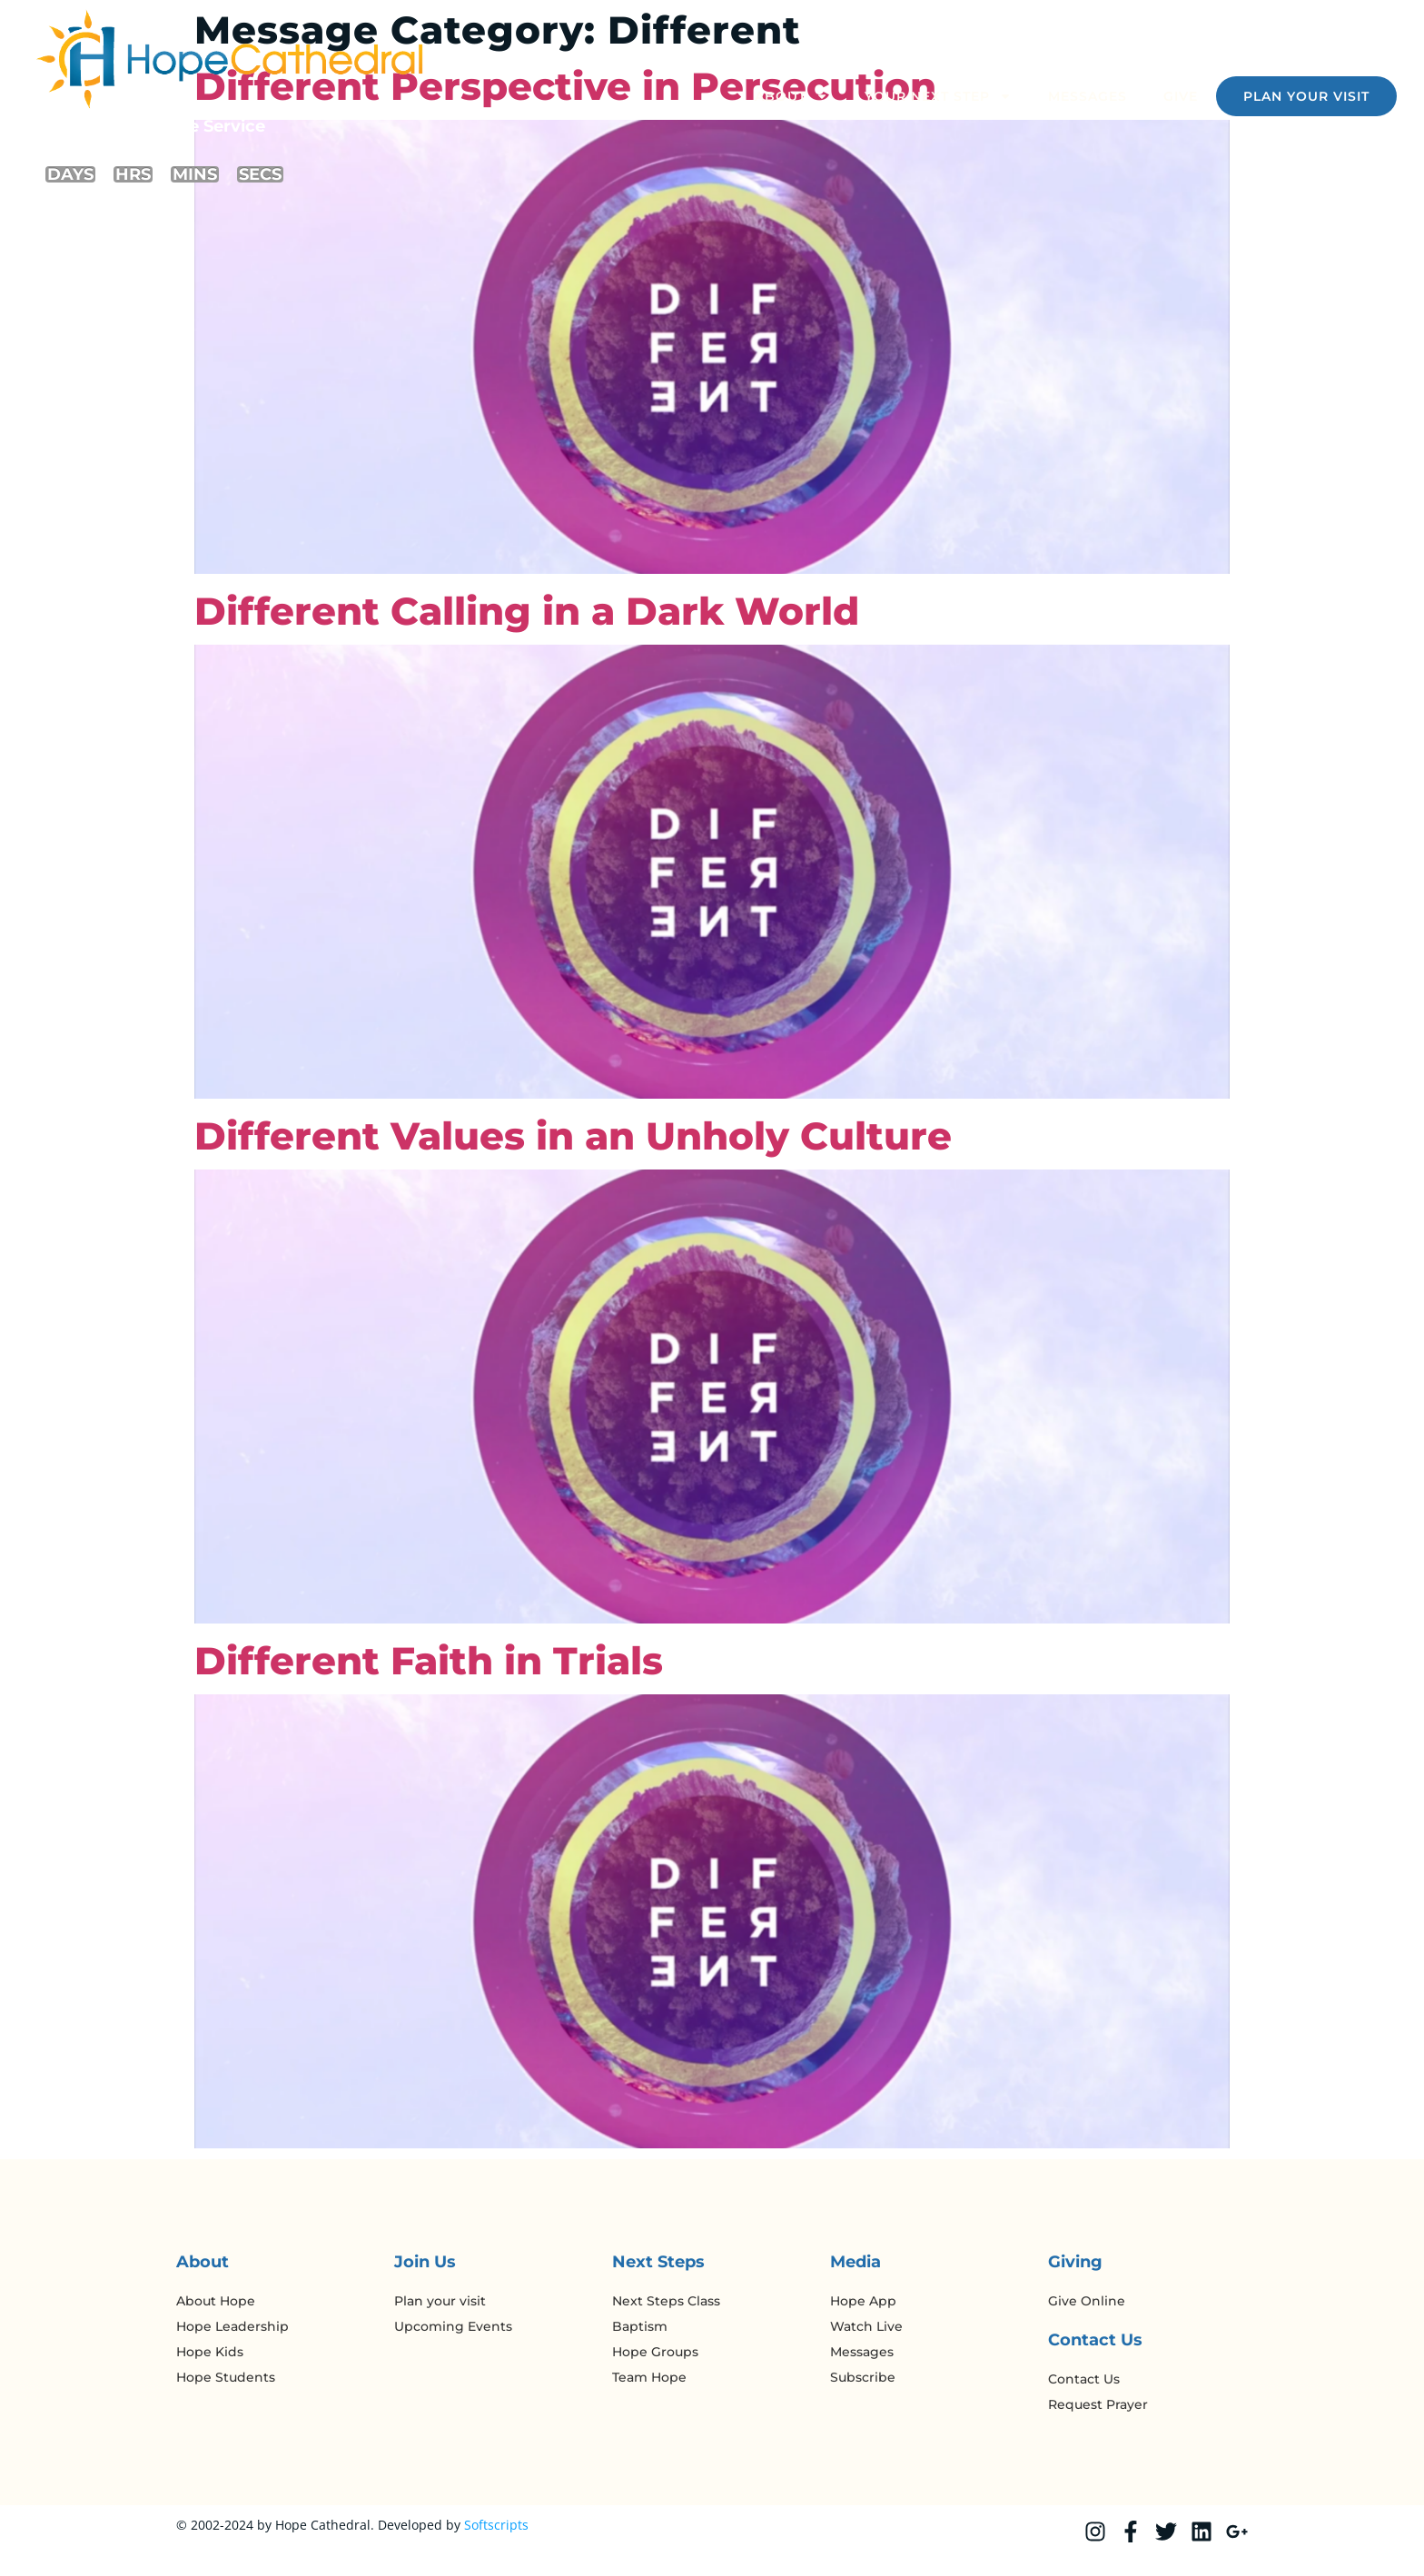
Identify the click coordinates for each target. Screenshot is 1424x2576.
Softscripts (496, 2524)
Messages (1087, 96)
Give (1180, 96)
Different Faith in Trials (428, 1660)
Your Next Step (938, 96)
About (791, 96)
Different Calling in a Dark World (526, 611)
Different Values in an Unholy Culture (573, 1136)
